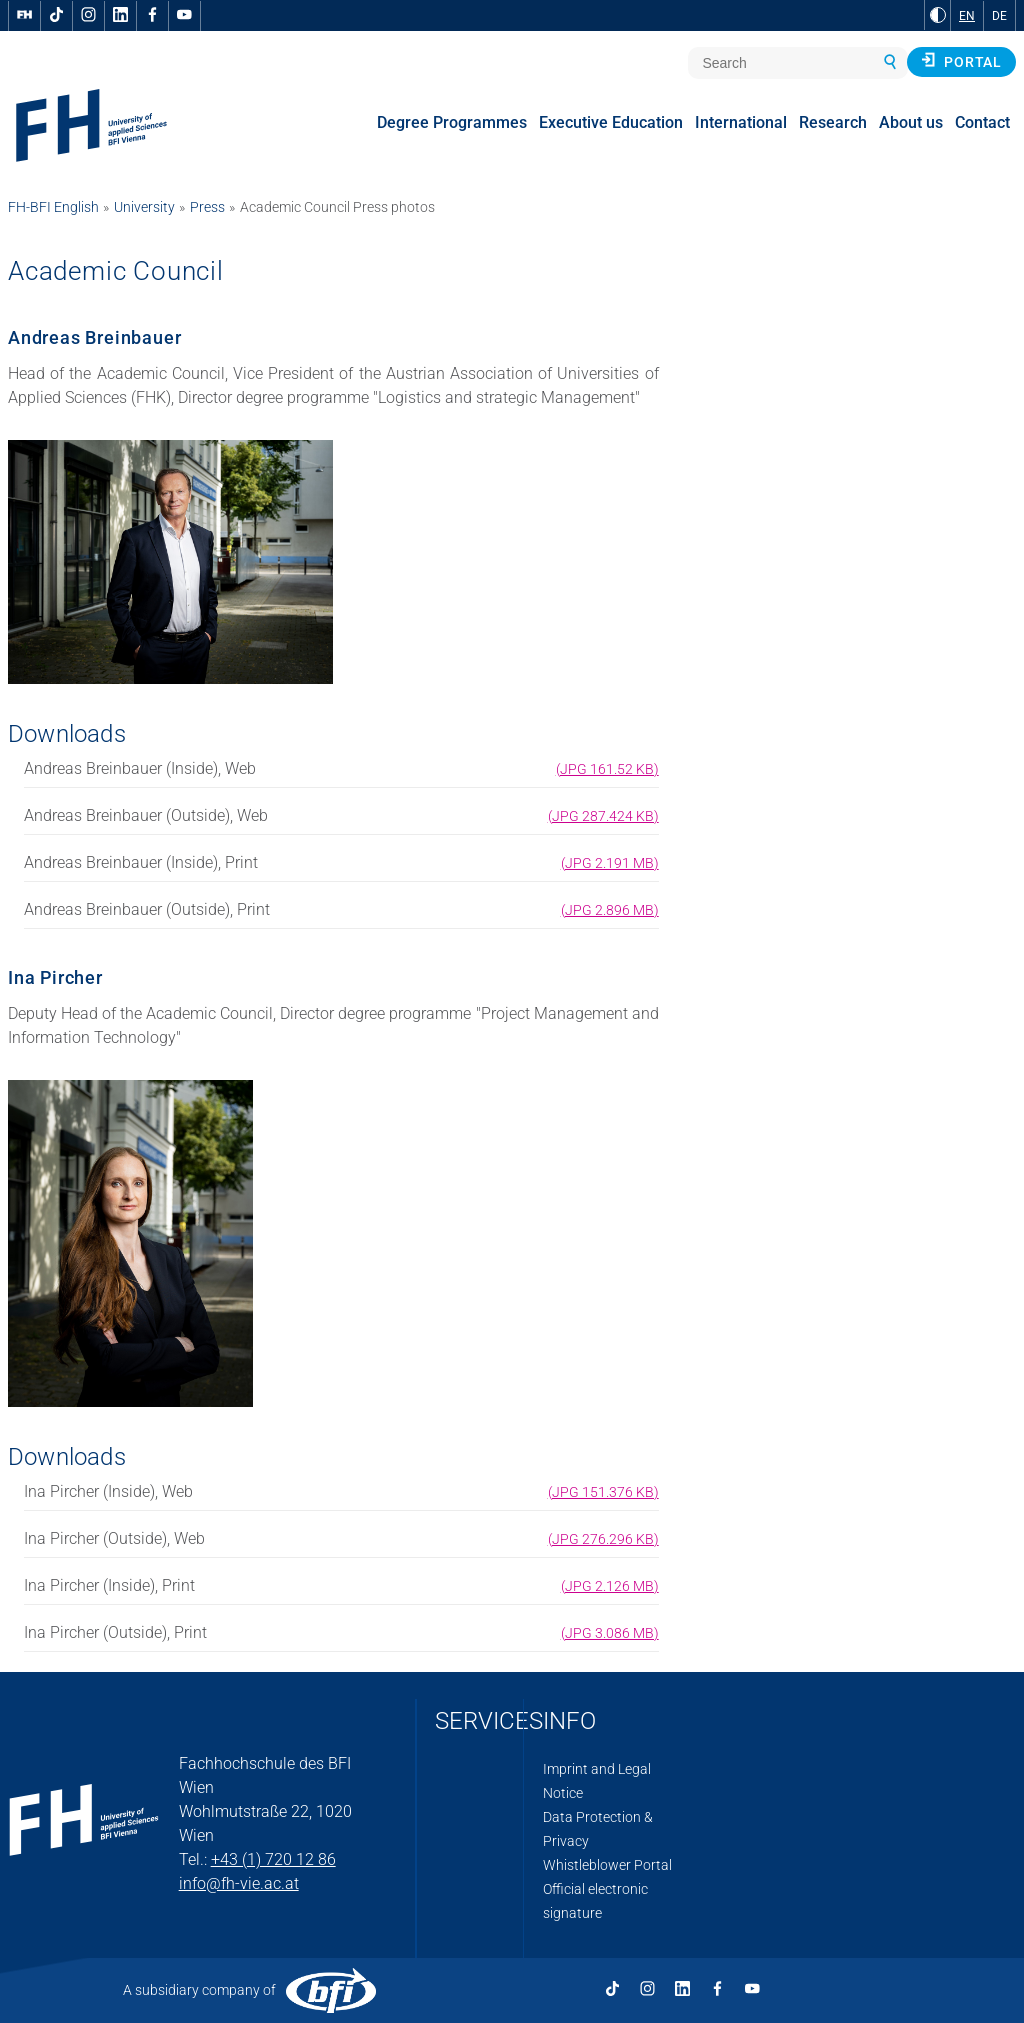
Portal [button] (961, 61)
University (144, 207)
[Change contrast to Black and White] (938, 15)
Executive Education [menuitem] (611, 122)
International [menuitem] (741, 122)
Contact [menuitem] (982, 122)
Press (207, 207)
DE (999, 16)
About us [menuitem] (911, 122)
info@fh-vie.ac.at (239, 1883)
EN (967, 16)
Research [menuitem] (833, 122)
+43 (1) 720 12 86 (273, 1859)
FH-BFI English (53, 207)
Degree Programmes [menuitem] (452, 122)
